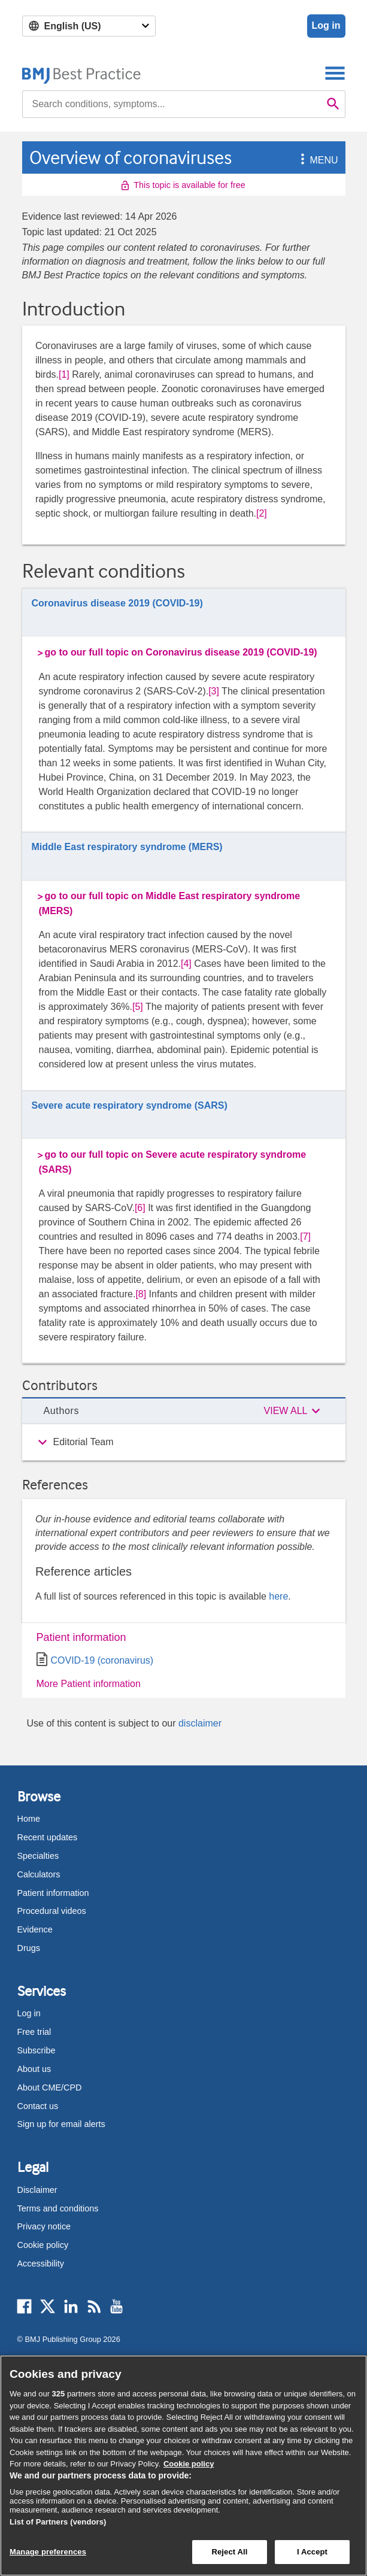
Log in (326, 25)
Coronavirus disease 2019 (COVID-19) (117, 603)
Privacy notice (44, 2226)
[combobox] (171, 104)
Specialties (38, 1856)
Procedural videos (51, 1911)
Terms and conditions (58, 2208)
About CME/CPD (49, 2087)
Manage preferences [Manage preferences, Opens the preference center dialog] (48, 2551)
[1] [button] (64, 374)
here (278, 1596)
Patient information (81, 1637)
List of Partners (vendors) (58, 2521)
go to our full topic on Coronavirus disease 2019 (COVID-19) (181, 652)
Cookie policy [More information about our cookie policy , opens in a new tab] (188, 2463)
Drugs (28, 1948)
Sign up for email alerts (61, 2124)
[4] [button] (186, 963)
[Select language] (89, 26)
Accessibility (40, 2263)
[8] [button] (140, 1294)
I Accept (312, 2551)
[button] (300, 160)
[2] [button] (261, 513)
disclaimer (200, 1723)
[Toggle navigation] (334, 72)
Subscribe (36, 2050)
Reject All (229, 2551)
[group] (183, 1442)
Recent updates (47, 1837)
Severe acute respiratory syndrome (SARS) (130, 1105)
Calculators (38, 1874)
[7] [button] (305, 1236)
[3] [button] (213, 691)
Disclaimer (37, 2190)
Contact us (38, 2106)
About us (34, 2069)
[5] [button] (137, 1007)
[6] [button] (140, 1208)
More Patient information (89, 1684)
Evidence (35, 1929)
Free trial (34, 2032)
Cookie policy (43, 2245)
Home (28, 1818)
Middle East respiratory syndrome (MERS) (127, 847)
